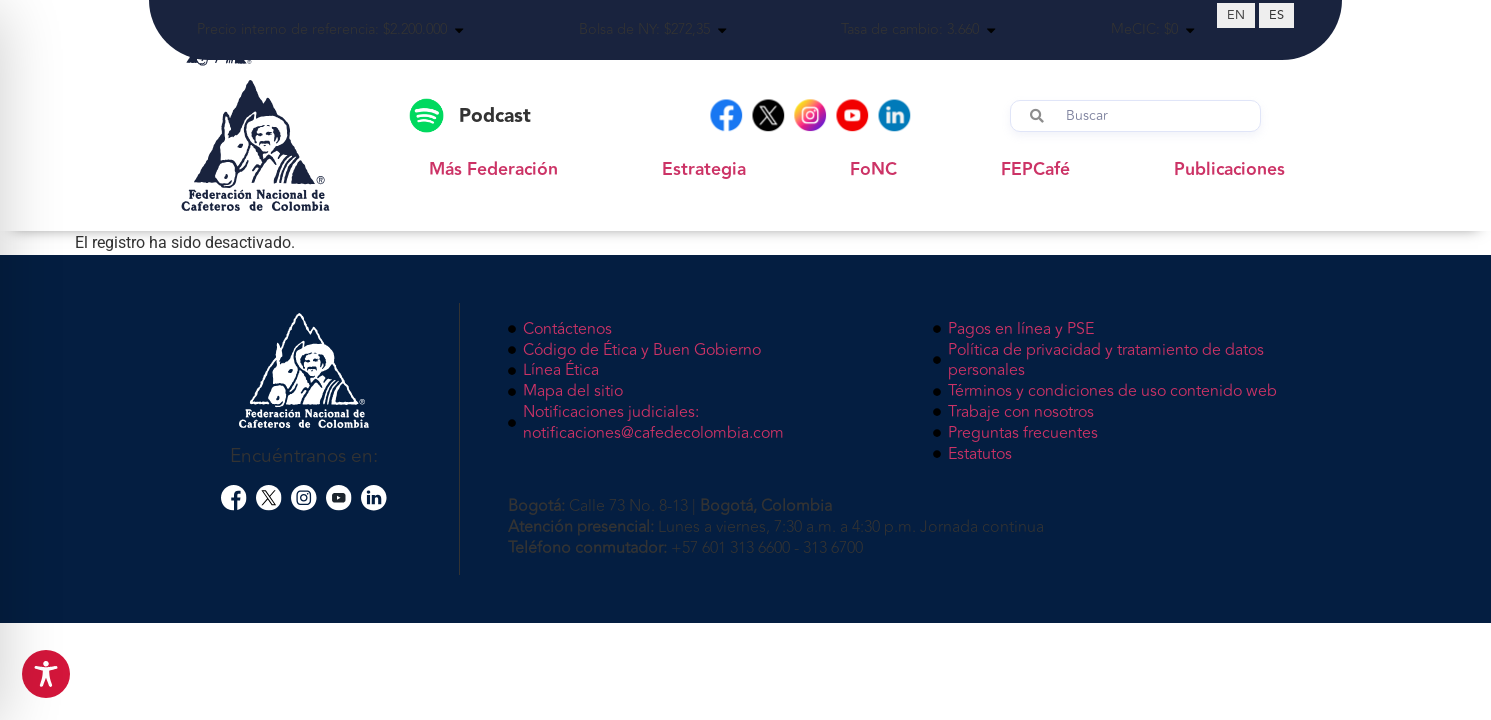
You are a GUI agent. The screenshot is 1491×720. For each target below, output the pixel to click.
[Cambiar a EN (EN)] (1236, 15)
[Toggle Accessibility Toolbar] (46, 674)
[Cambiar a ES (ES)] (1276, 15)
